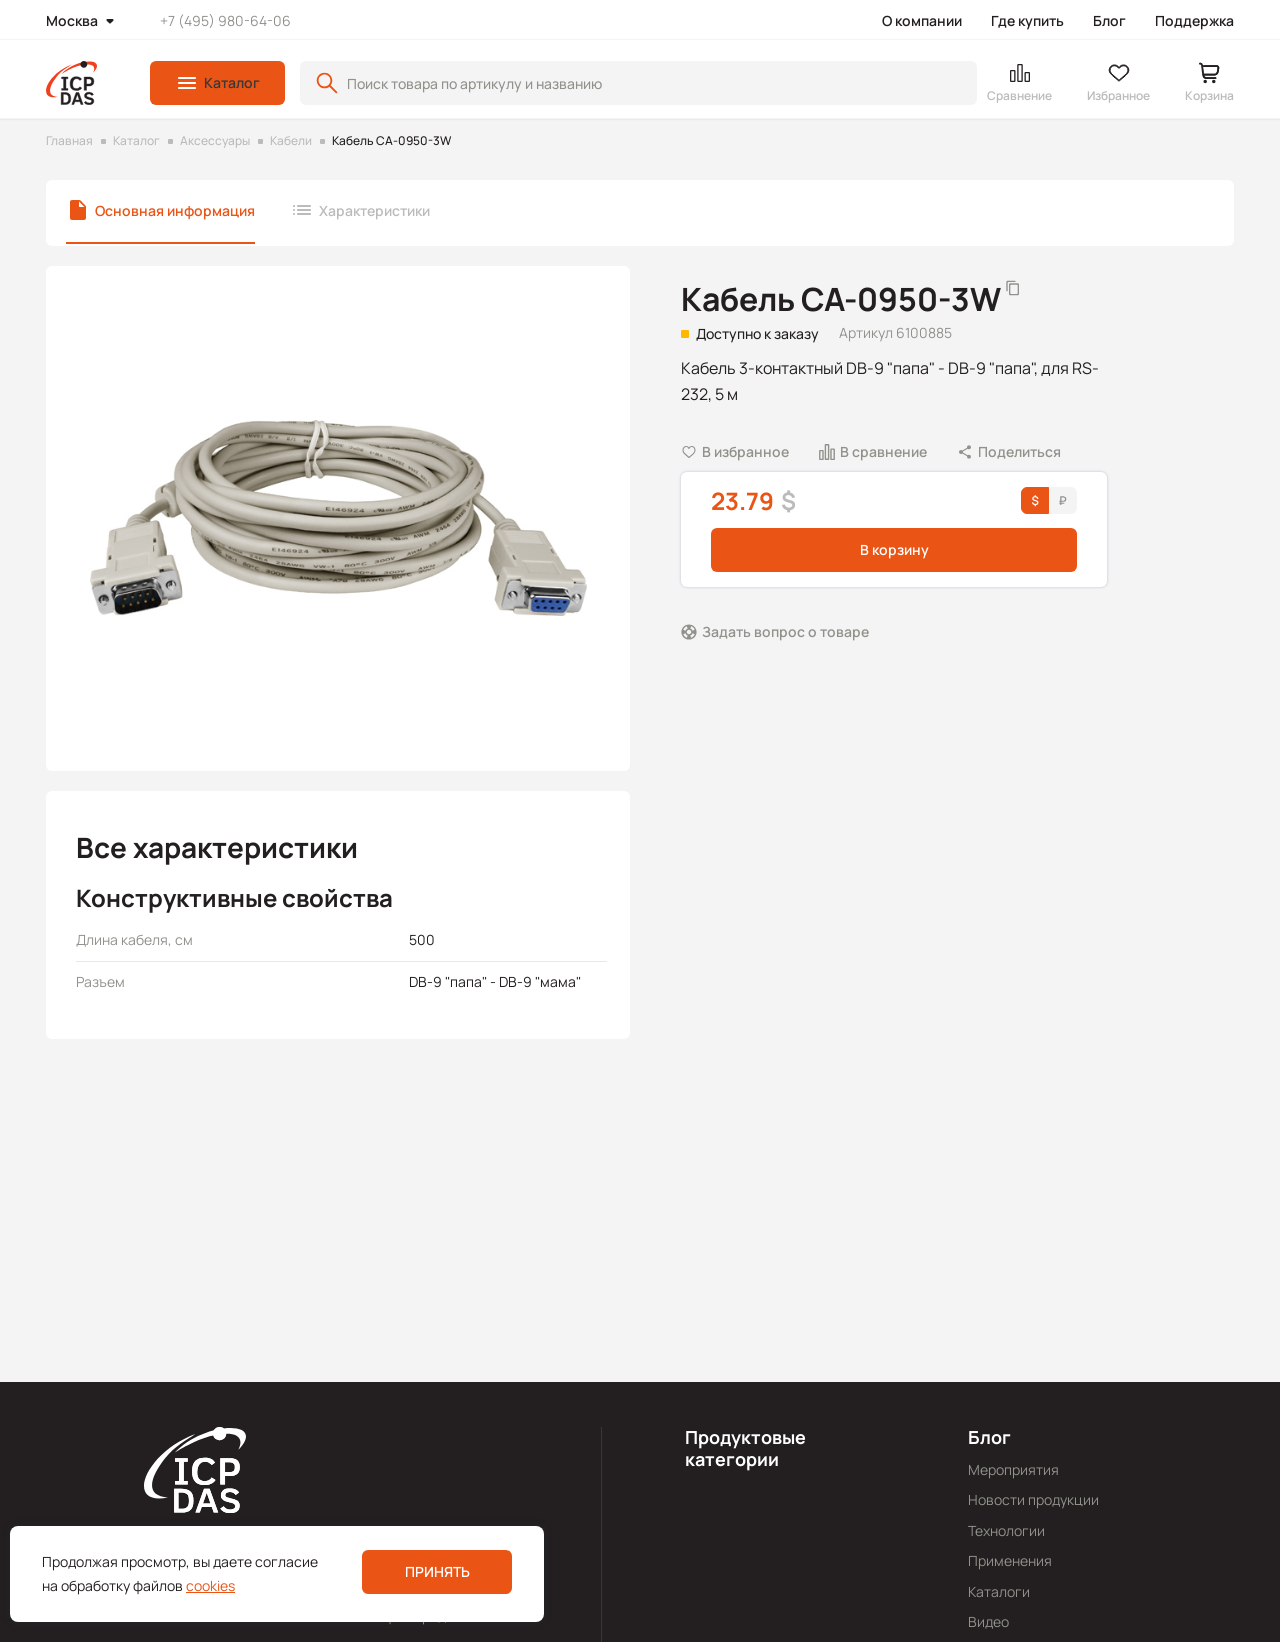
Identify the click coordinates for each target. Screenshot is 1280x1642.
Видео (988, 1621)
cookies (210, 1585)
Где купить (1027, 20)
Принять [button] (437, 1571)
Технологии (1006, 1530)
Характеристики (374, 210)
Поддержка (1194, 20)
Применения (1010, 1560)
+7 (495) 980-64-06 (225, 20)
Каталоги (999, 1591)
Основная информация (175, 210)
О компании (922, 20)
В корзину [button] (894, 549)
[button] (217, 83)
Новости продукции (1033, 1499)
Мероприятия (1013, 1469)
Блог (1109, 20)
